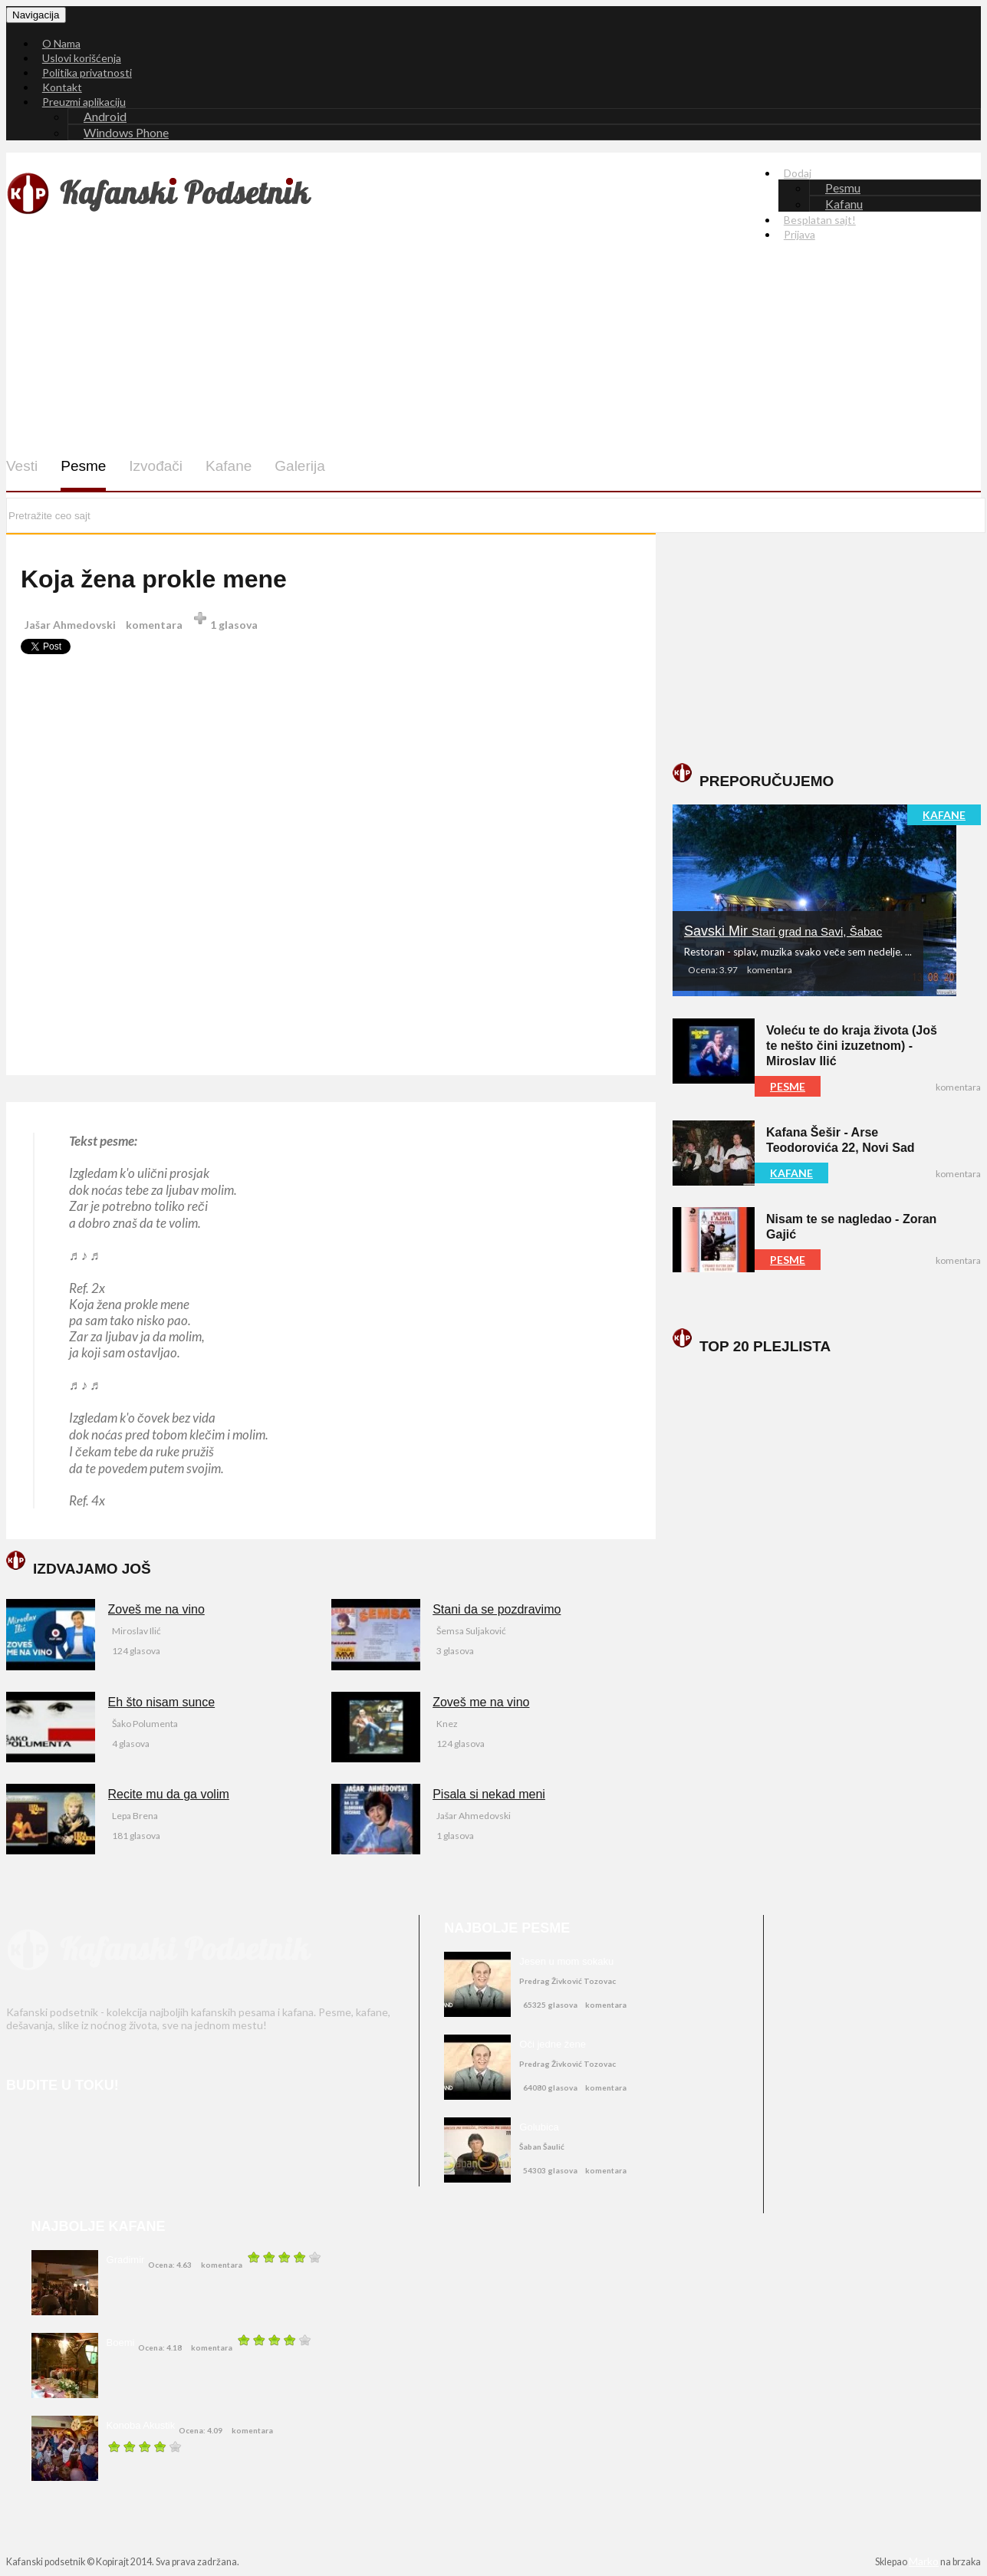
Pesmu (842, 187)
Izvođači (156, 466)
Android (105, 116)
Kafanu (844, 203)
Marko (924, 2561)
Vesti (22, 466)
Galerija (299, 466)
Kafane (229, 466)
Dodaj (797, 172)
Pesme (83, 466)
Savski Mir (783, 931)
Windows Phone (126, 132)
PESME (787, 1086)
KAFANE (944, 814)
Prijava (799, 234)
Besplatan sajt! (820, 219)
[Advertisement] (521, 360)
